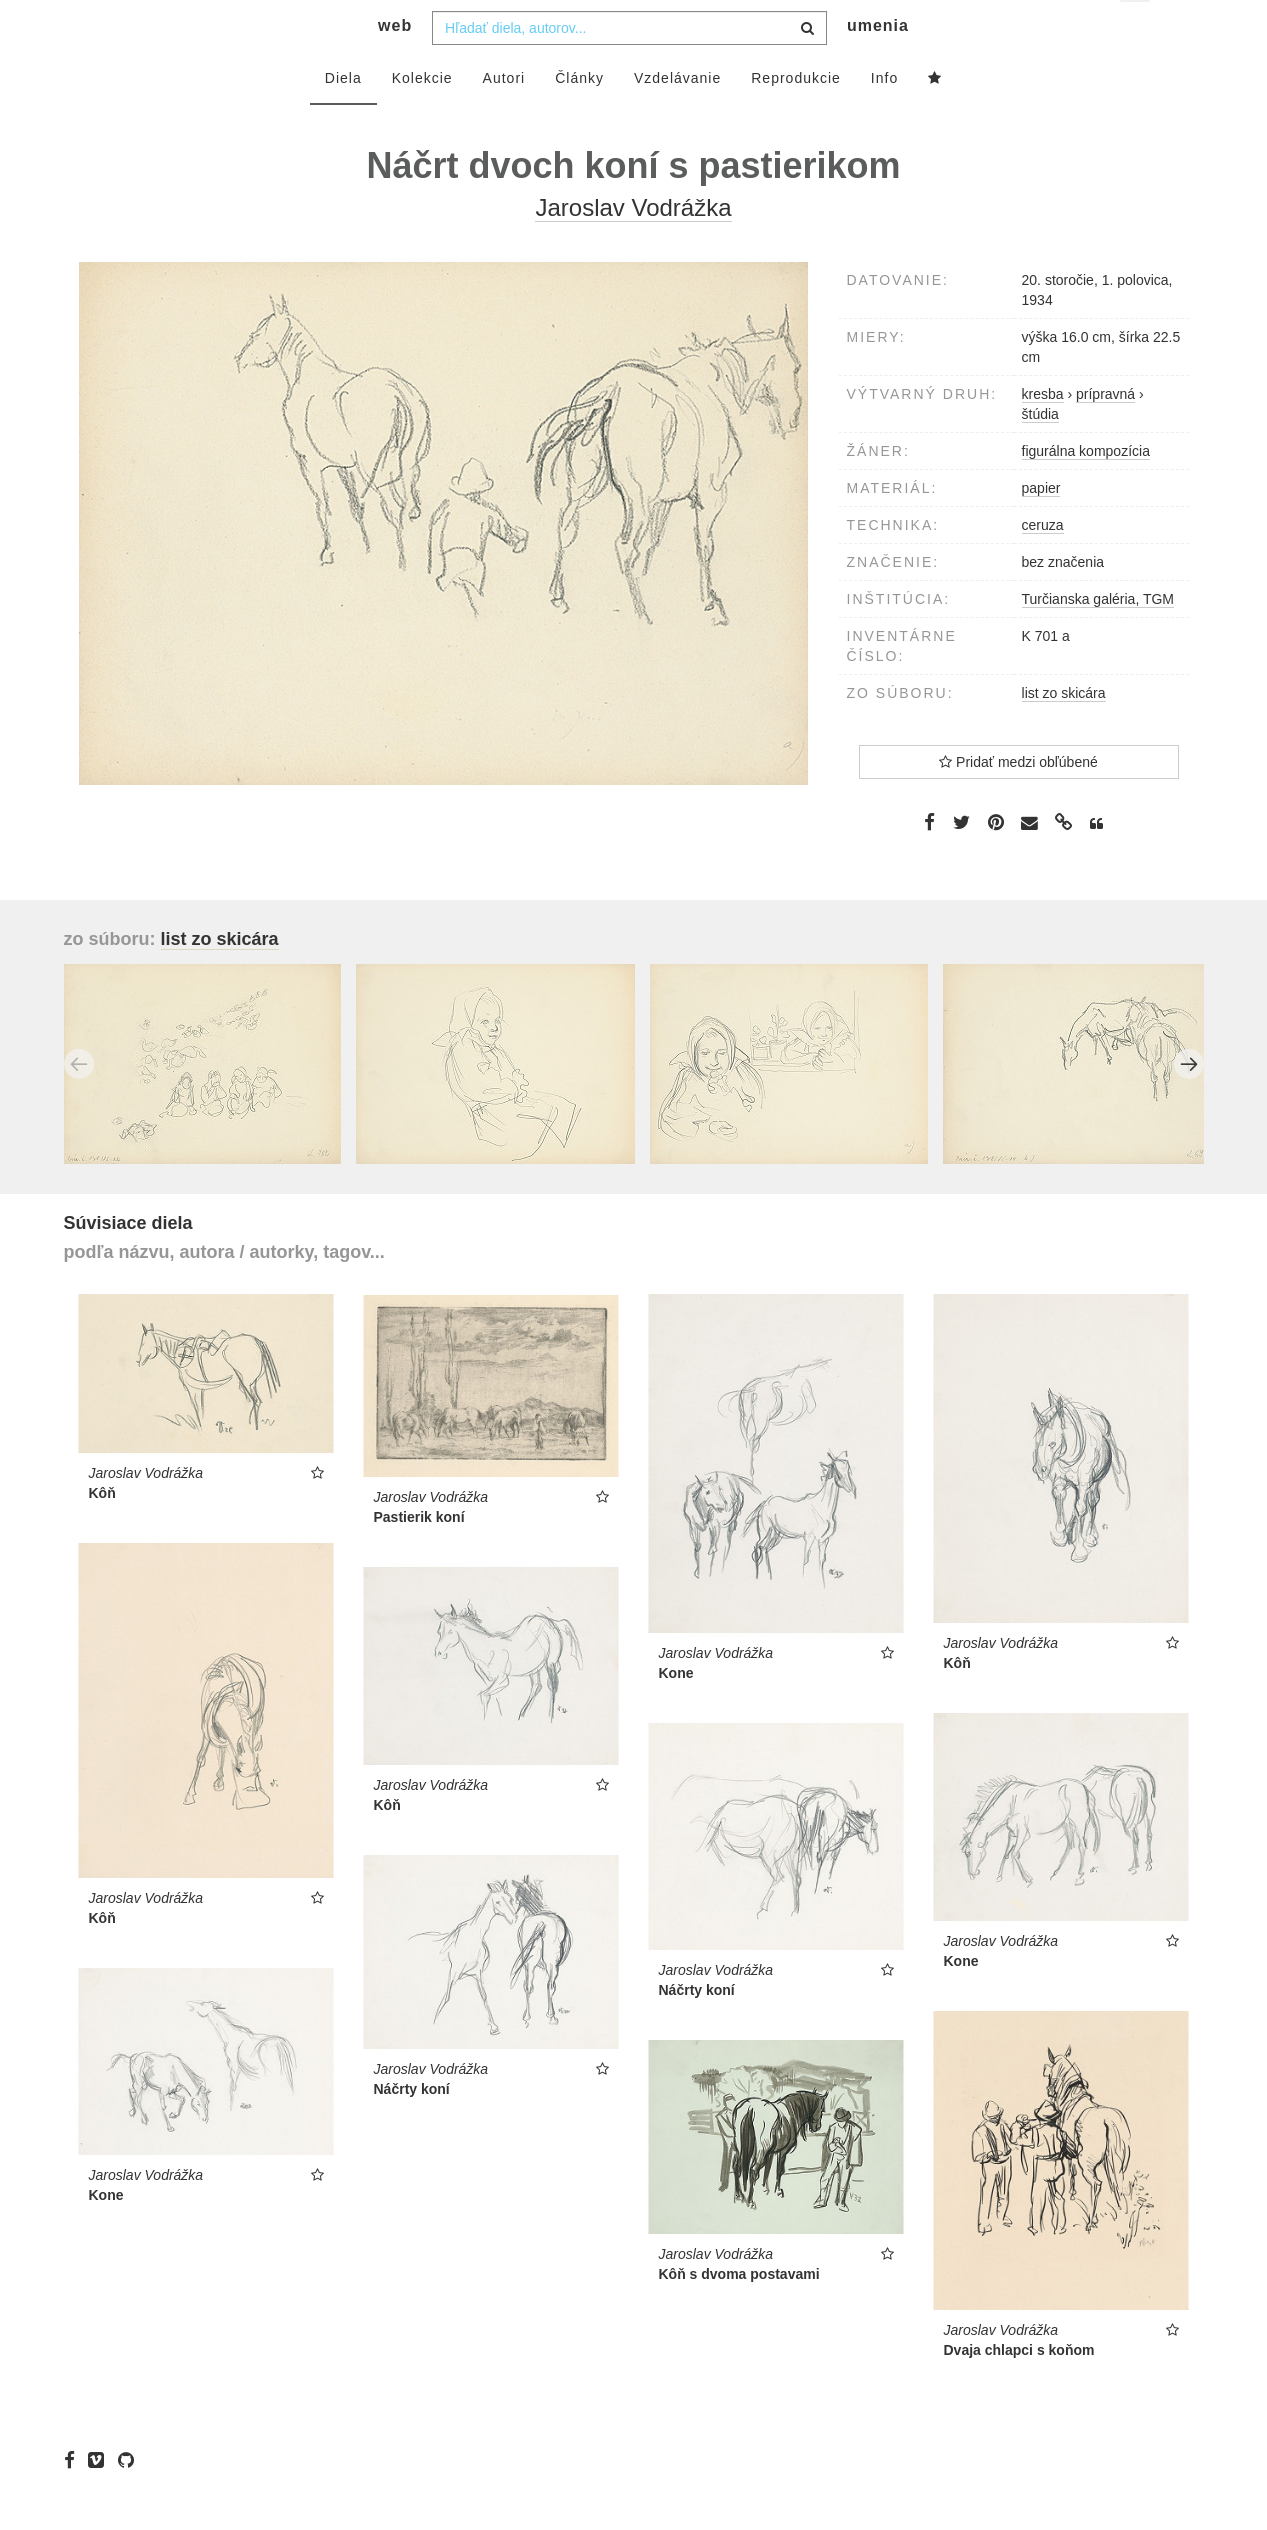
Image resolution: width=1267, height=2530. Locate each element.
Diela (343, 117)
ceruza (1043, 564)
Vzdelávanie (677, 117)
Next (1189, 1104)
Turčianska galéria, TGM (1098, 638)
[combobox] (629, 67)
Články (579, 117)
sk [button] (1136, 30)
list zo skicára (1064, 732)
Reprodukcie (796, 117)
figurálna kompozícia (1086, 490)
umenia (878, 65)
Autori (504, 117)
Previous (79, 1104)
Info (884, 117)
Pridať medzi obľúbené (1018, 801)
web (395, 65)
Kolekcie (422, 117)
